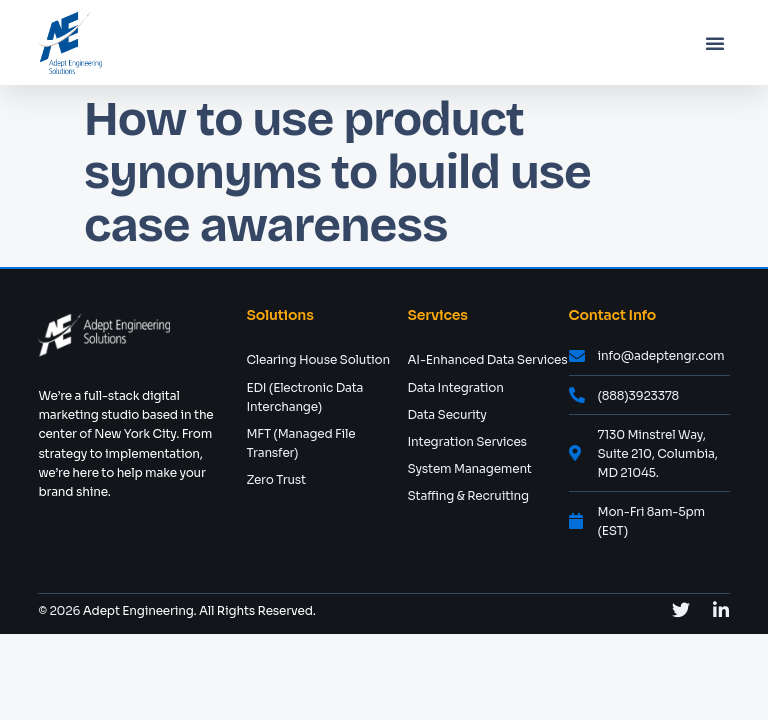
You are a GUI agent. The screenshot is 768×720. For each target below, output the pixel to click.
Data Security (446, 414)
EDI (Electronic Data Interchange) (304, 397)
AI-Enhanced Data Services (487, 359)
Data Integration (455, 387)
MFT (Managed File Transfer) (300, 443)
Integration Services (466, 441)
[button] (715, 43)
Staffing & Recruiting (467, 495)
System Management (469, 468)
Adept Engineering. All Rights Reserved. (197, 610)
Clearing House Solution (318, 359)
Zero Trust (276, 479)
